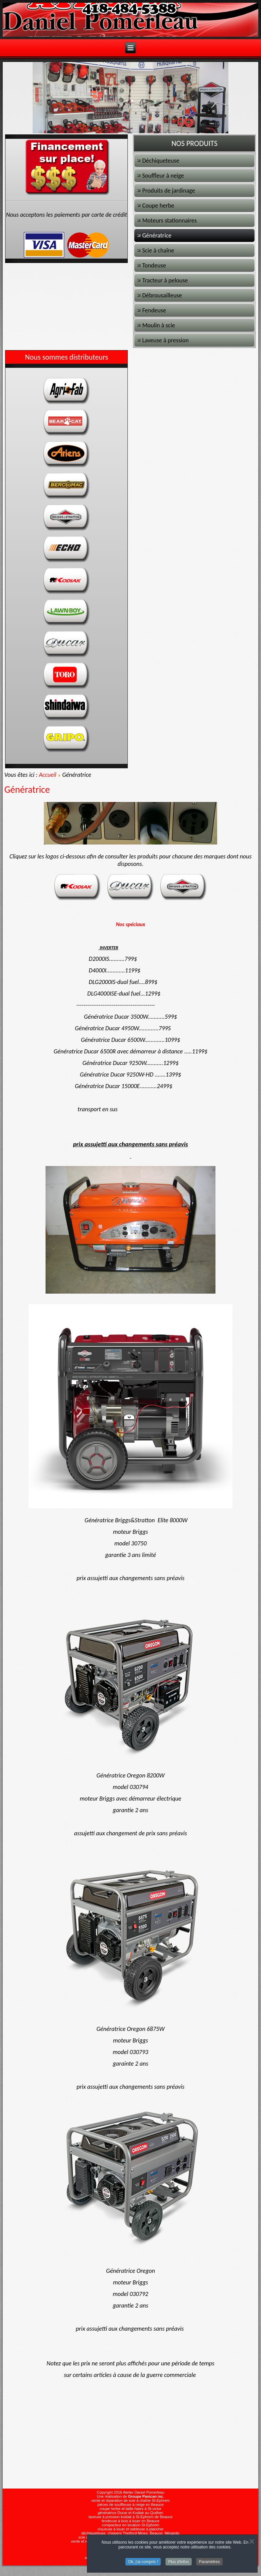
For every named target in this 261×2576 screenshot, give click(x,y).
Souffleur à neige (163, 175)
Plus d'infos (178, 2562)
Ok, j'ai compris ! (143, 2562)
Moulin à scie (158, 325)
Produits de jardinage (168, 190)
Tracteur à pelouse (165, 280)
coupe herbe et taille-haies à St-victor (130, 2509)
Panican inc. (153, 2496)
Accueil (47, 774)
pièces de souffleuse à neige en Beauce (131, 2505)
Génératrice (156, 235)
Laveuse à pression (165, 340)
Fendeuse (154, 310)
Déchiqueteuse (160, 160)
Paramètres (209, 2562)
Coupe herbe (158, 205)
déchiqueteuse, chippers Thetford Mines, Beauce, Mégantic (130, 2533)
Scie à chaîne (158, 250)
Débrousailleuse (162, 295)
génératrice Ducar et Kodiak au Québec (130, 2513)
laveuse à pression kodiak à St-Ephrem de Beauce (130, 2517)
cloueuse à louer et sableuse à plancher (130, 2529)
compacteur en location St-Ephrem (130, 2525)
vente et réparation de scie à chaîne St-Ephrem (130, 2500)
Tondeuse (154, 265)
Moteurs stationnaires (169, 220)
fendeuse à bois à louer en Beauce (130, 2521)
